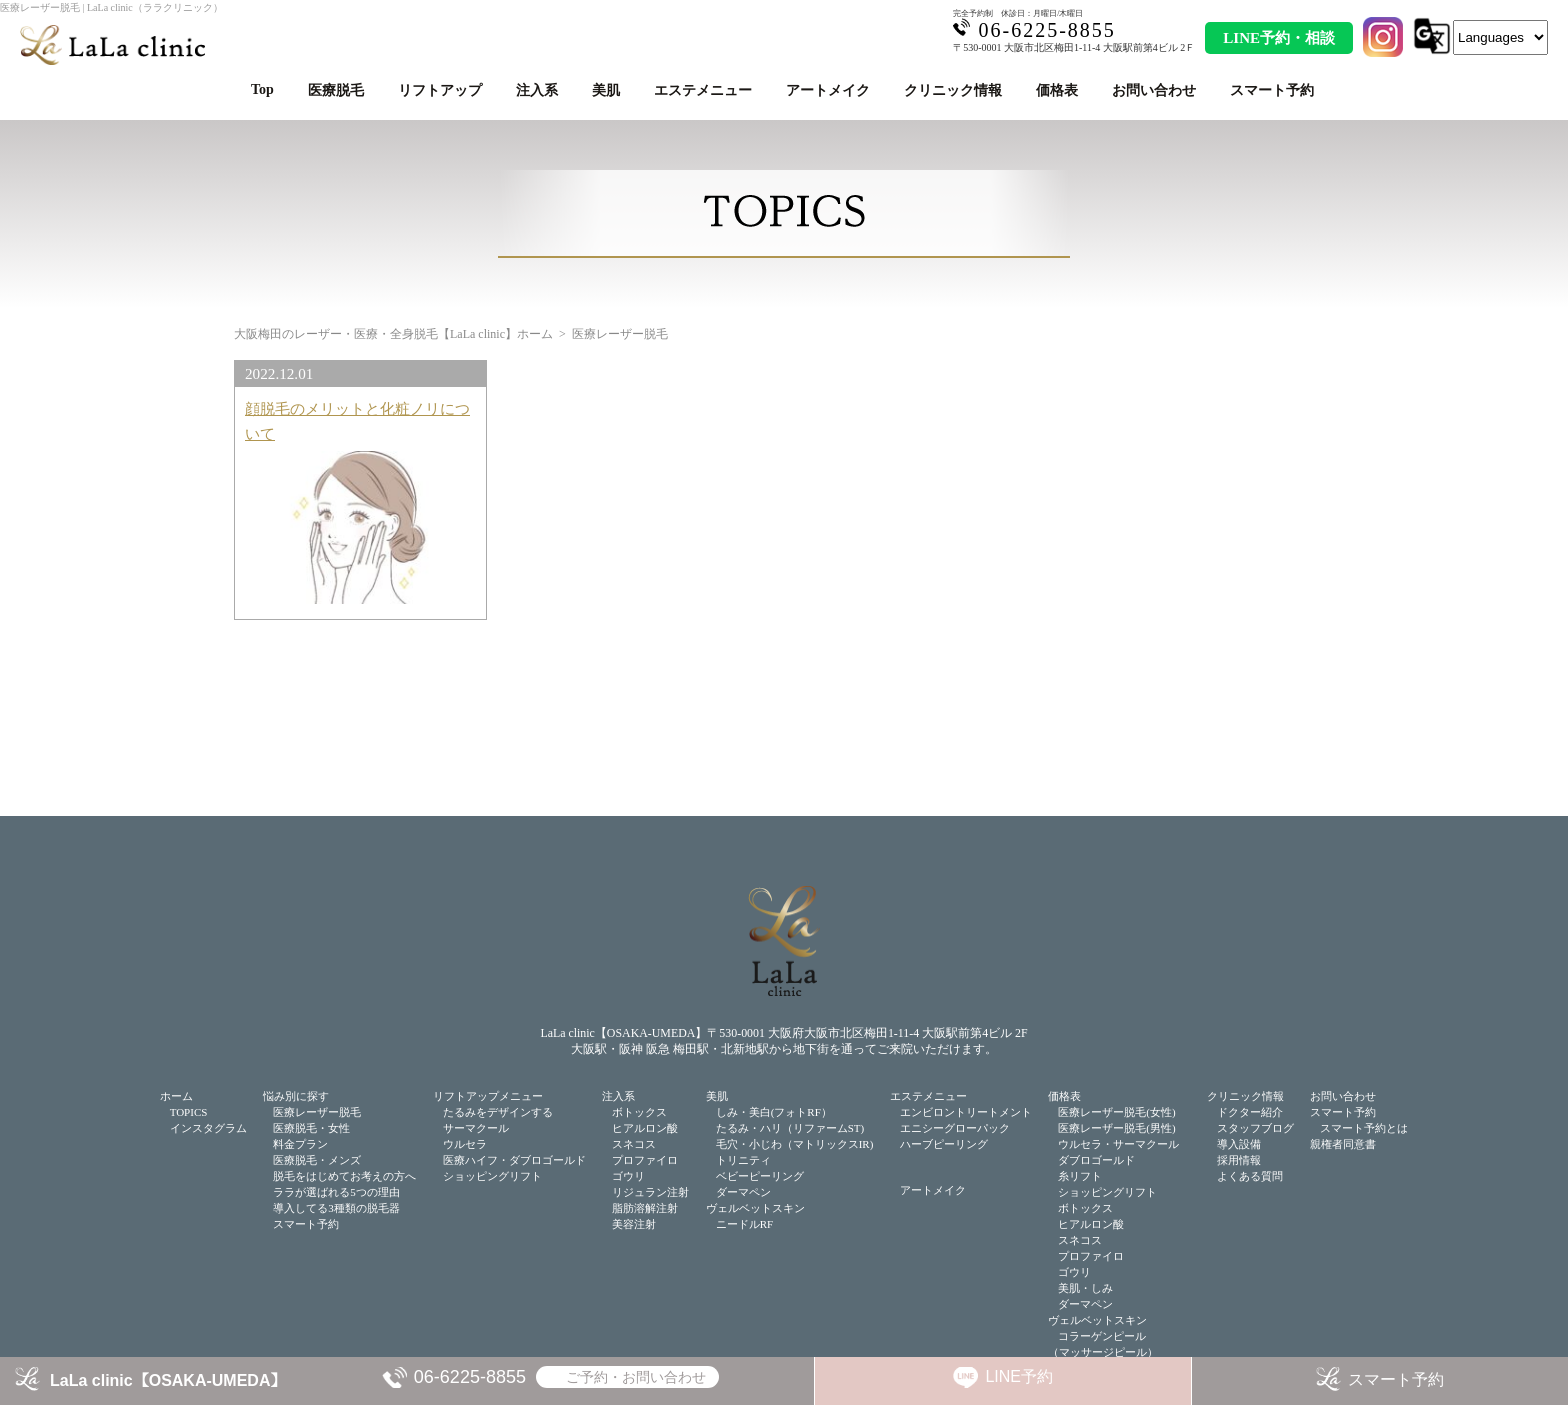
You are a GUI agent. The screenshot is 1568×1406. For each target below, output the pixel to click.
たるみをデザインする (498, 1112)
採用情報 (1239, 1160)
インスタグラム (208, 1128)
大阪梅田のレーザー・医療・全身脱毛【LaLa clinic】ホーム (393, 334)
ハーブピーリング (944, 1144)
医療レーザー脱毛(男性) (1116, 1128)
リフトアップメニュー (488, 1096)
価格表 (1057, 90)
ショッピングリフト (492, 1176)
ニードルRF (744, 1224)
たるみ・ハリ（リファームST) (790, 1128)
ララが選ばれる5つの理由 (336, 1192)
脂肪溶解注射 (645, 1208)
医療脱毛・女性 (311, 1128)
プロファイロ (645, 1160)
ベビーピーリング (760, 1176)
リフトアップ (440, 90)
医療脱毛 (336, 90)
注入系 (537, 90)
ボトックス (639, 1112)
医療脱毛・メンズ (317, 1160)
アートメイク (828, 90)
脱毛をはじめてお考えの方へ (344, 1176)
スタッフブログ (1255, 1128)
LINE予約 (1019, 1376)
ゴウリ (628, 1176)
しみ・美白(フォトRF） (774, 1112)
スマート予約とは (1364, 1128)
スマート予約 (1272, 90)
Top (262, 89)
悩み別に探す (296, 1096)
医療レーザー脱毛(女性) (1116, 1112)
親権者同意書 (1343, 1144)
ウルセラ (465, 1144)
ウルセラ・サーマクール (1118, 1144)
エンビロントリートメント (966, 1112)
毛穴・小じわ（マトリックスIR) (795, 1144)
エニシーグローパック (955, 1128)
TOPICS (189, 1112)
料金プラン (300, 1144)
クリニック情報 (953, 90)
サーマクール (476, 1128)
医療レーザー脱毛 (317, 1112)
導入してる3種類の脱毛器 (336, 1208)
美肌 (606, 90)
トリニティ (743, 1160)
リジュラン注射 (650, 1192)
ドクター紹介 (1250, 1112)
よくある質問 (1250, 1176)
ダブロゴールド (1096, 1160)
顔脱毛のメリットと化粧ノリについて (357, 420)
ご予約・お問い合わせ (636, 1377)
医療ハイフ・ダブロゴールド (514, 1160)
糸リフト (1080, 1176)
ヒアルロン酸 (645, 1128)
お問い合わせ (1154, 90)
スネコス (634, 1144)
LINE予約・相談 (1279, 38)
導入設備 (1239, 1144)
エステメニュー (703, 90)
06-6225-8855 (470, 1377)
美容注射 (634, 1224)
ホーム (176, 1096)
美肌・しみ (1085, 1288)
